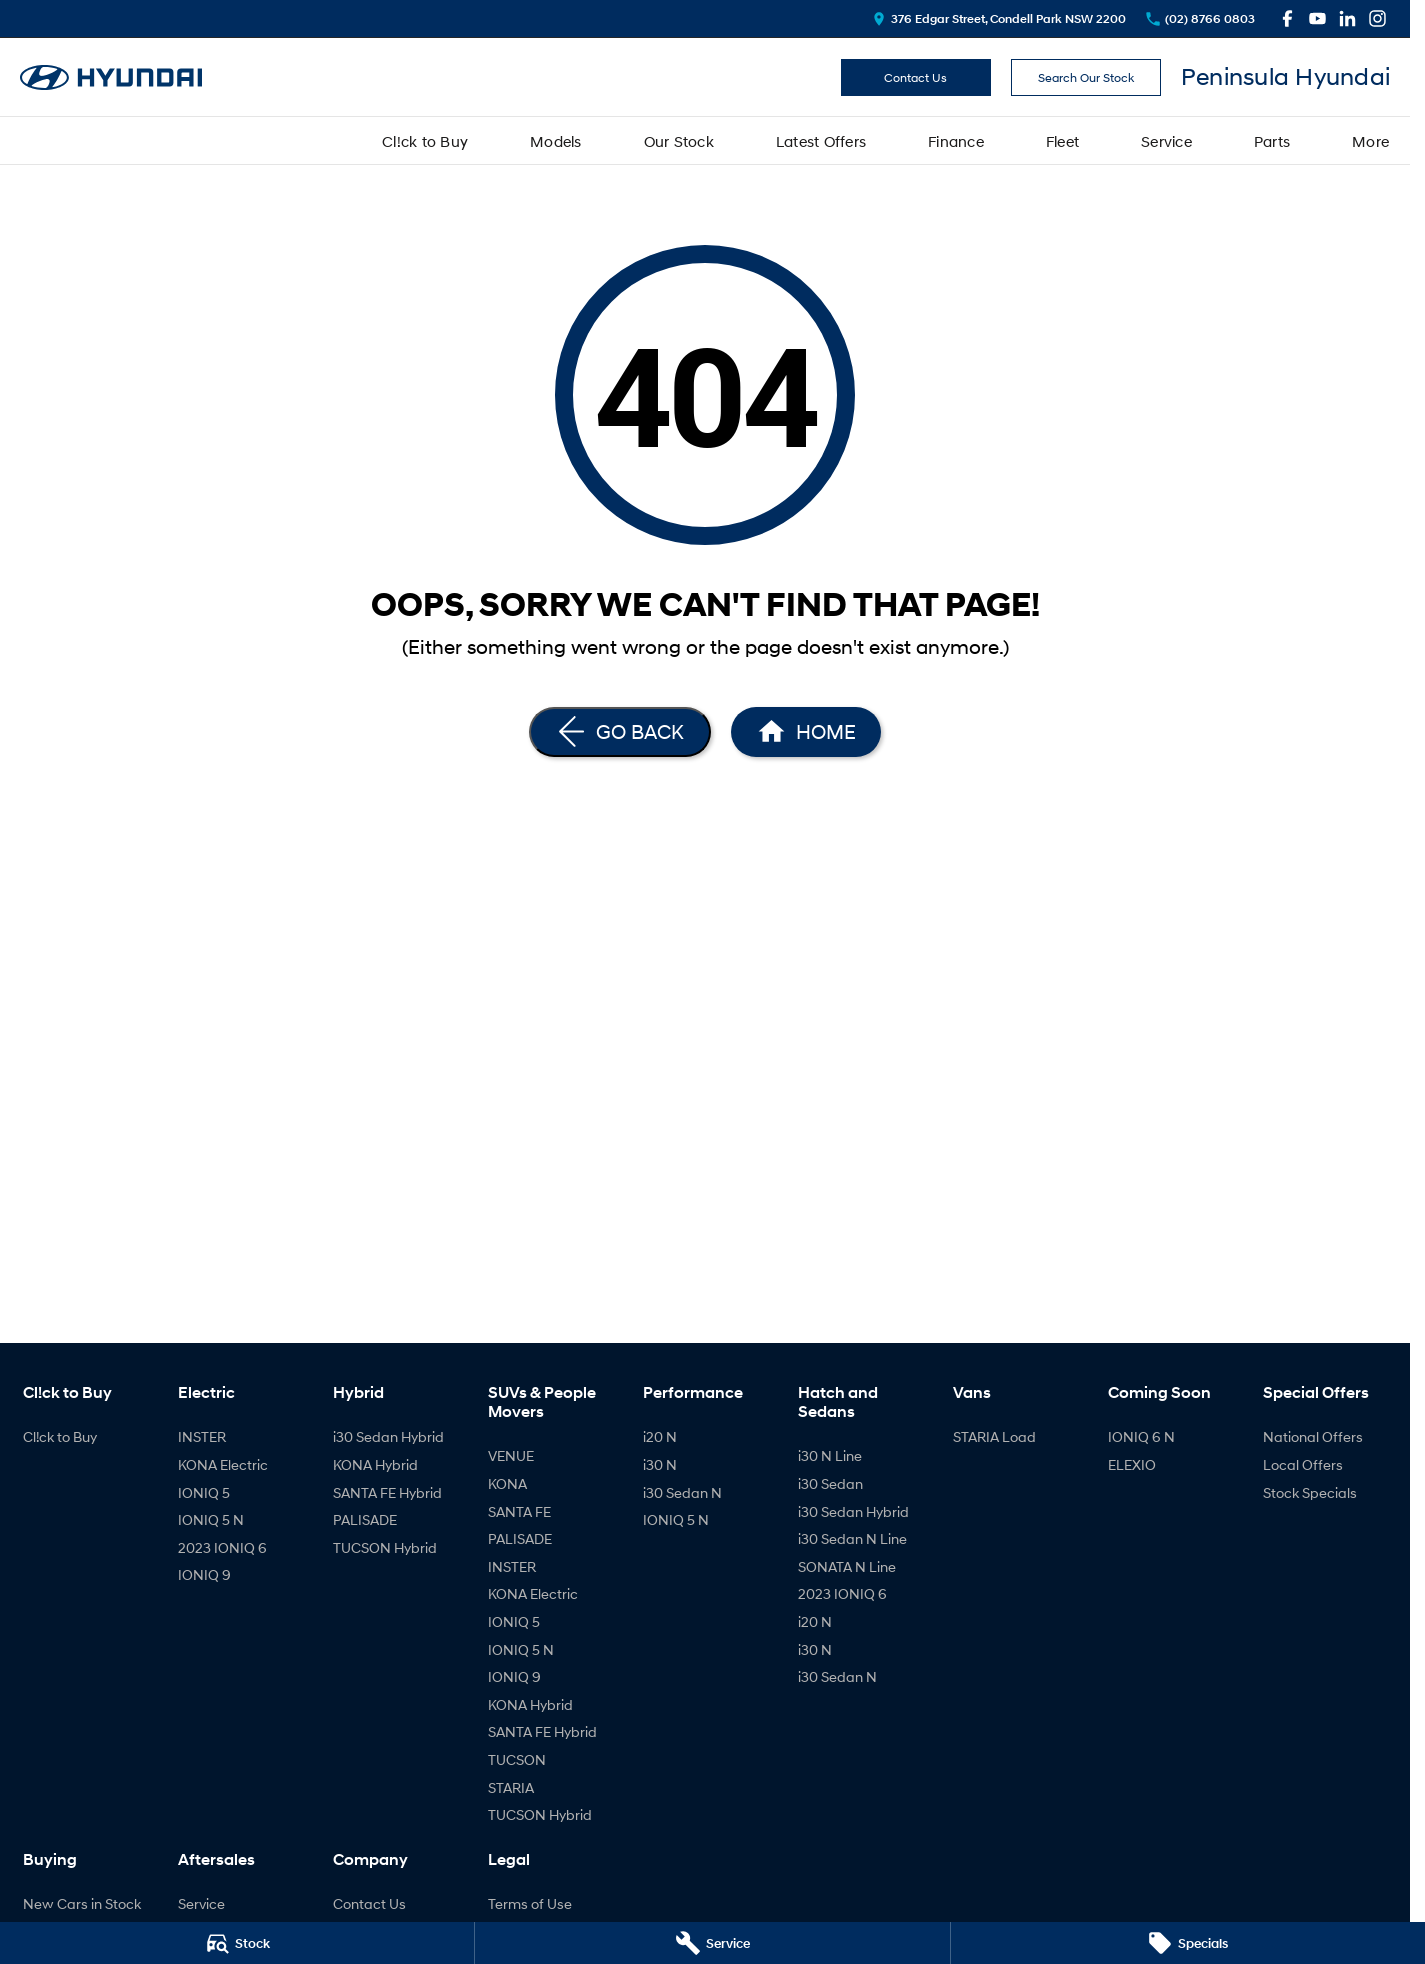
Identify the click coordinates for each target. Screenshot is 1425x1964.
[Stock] (237, 1943)
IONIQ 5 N (211, 1519)
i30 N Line (830, 1455)
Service (1166, 141)
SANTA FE (519, 1511)
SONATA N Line (847, 1566)
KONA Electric (223, 1464)
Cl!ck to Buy (425, 141)
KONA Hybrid (375, 1464)
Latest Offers (821, 141)
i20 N (660, 1436)
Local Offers (1303, 1464)
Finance (956, 141)
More (1370, 141)
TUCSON (517, 1759)
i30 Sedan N (682, 1492)
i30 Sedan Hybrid (388, 1436)
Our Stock (679, 141)
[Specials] (1188, 1943)
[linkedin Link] (1347, 18)
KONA (507, 1483)
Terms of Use (530, 1903)
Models (556, 141)
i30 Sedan (830, 1483)
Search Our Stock (1086, 77)
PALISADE (365, 1519)
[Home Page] (806, 732)
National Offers (1313, 1436)
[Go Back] (620, 732)
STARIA (511, 1787)
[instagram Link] (1377, 18)
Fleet (1062, 141)
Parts (1272, 141)
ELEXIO (1132, 1464)
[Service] (712, 1943)
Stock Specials (1310, 1492)
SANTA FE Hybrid (387, 1492)
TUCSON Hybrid (385, 1547)
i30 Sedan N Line (852, 1538)
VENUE (511, 1455)
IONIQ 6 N (1141, 1436)
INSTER (202, 1436)
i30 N (660, 1464)
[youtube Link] (1317, 18)
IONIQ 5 (204, 1492)
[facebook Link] (1287, 18)
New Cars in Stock (82, 1903)
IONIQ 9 (204, 1574)
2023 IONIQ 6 (222, 1547)
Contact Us (915, 77)
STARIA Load (994, 1436)
